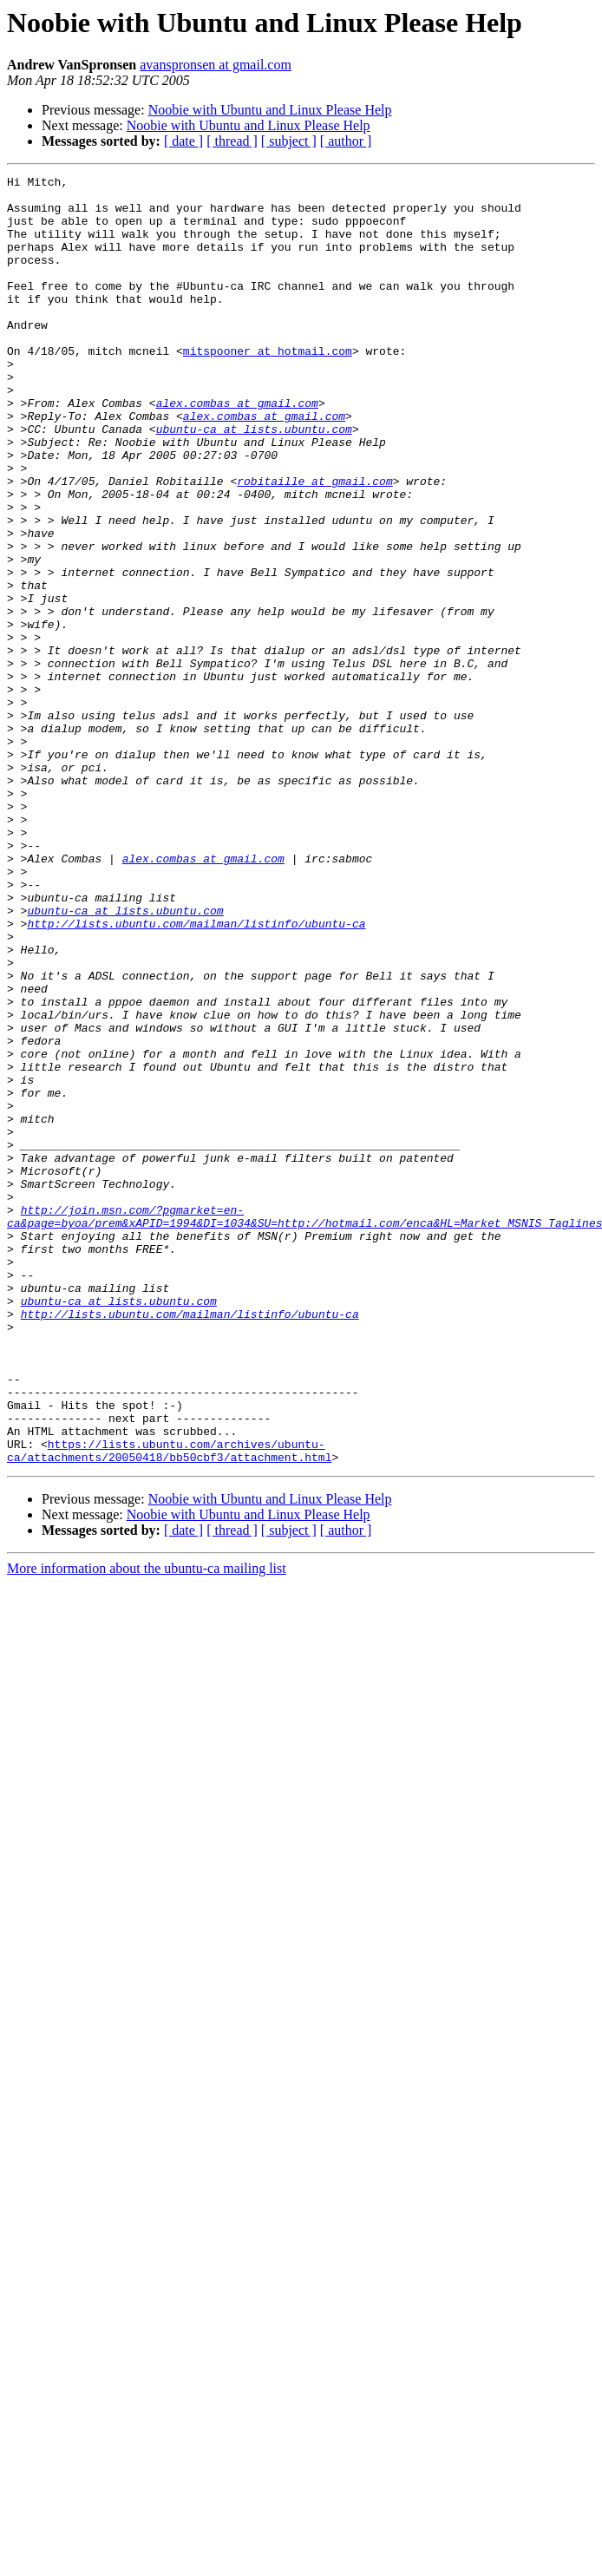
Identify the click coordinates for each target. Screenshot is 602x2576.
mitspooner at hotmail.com (267, 387)
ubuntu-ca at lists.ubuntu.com (254, 480)
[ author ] (346, 141)
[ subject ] (289, 141)
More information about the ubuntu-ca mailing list (146, 1826)
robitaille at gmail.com (314, 543)
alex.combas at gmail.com (237, 449)
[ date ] (183, 141)
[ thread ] (232, 141)
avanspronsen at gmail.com (215, 64)
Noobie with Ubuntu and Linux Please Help (270, 109)
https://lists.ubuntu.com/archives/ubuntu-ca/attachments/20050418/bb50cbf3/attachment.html (169, 1706)
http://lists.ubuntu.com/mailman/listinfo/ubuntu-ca (196, 1074)
